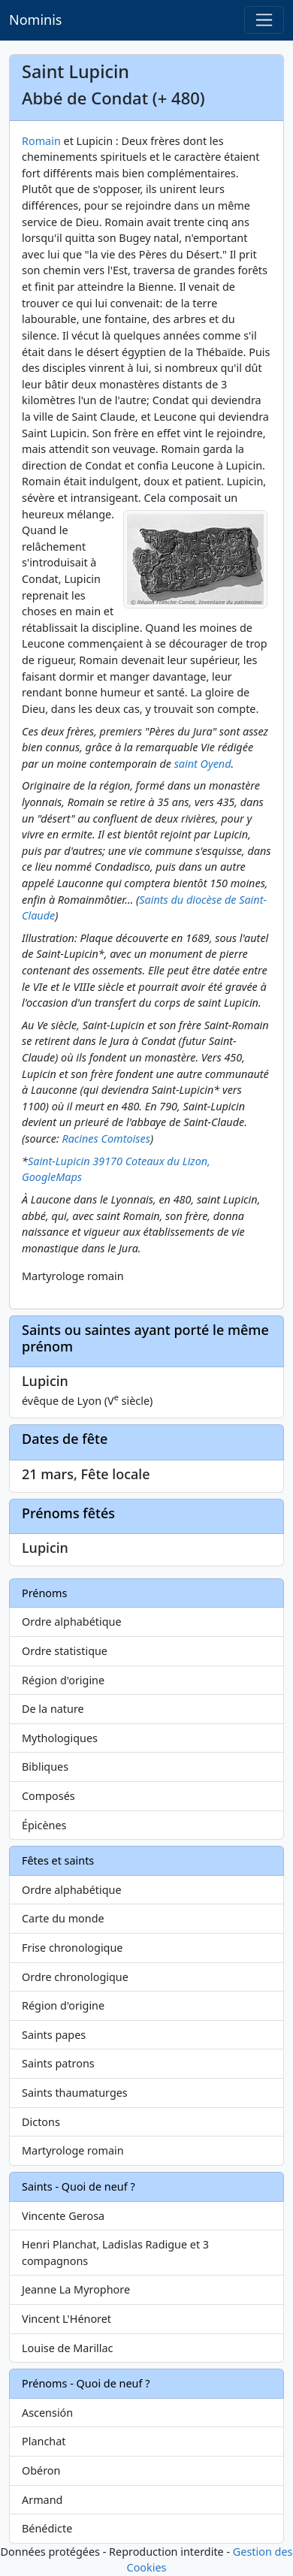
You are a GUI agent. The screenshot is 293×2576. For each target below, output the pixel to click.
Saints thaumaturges (75, 2092)
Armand (42, 2500)
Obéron (41, 2470)
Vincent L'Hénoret (66, 2319)
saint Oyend (202, 763)
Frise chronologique (72, 1947)
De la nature (53, 1709)
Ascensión (47, 2412)
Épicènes (44, 1825)
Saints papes (54, 2035)
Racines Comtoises (106, 1138)
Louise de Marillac (67, 2348)
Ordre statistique (64, 1651)
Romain (41, 141)
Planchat (43, 2441)
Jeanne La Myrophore (76, 2289)
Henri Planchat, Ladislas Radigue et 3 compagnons (115, 2252)
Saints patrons (58, 2063)
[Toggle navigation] (264, 20)
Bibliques (45, 1766)
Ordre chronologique (75, 1977)
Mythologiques (60, 1738)
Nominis (35, 20)
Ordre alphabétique (72, 1621)
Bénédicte (47, 2528)
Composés (48, 1796)
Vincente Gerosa (63, 2216)
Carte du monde (63, 1918)
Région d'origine (63, 1680)
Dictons (41, 2122)
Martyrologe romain (73, 2150)
